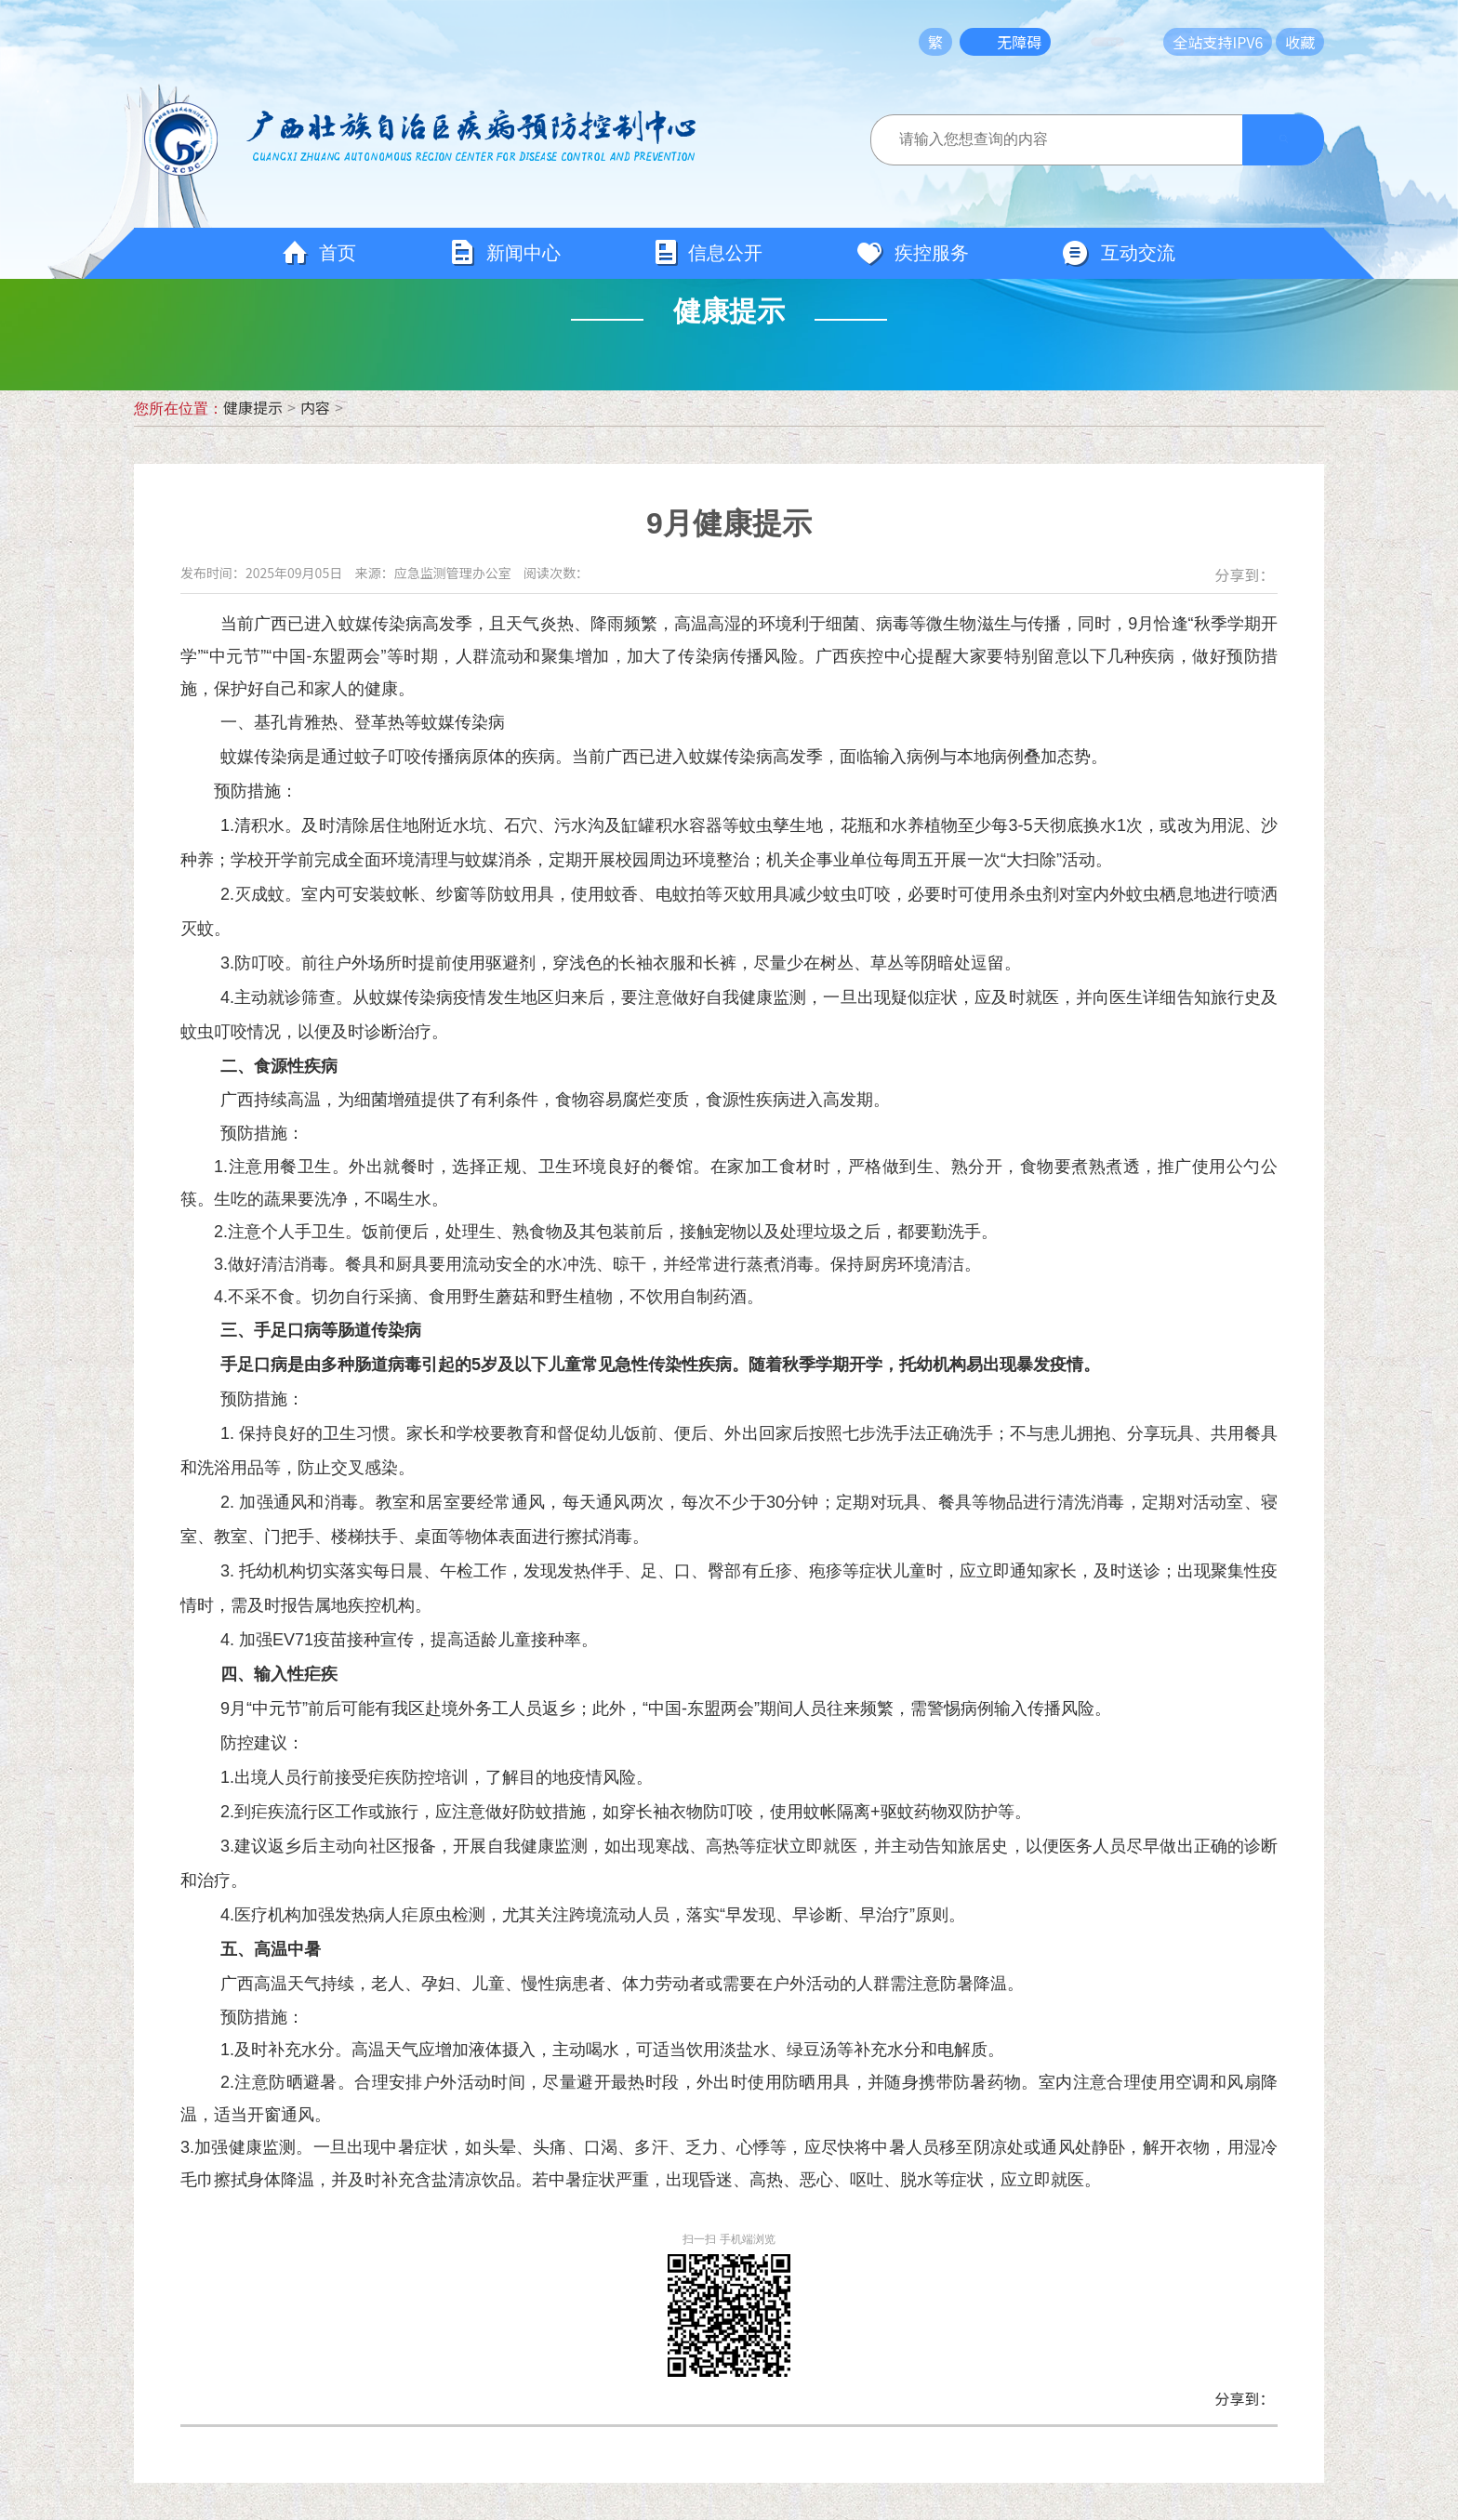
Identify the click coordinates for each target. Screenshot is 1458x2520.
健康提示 (253, 407)
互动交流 (1118, 254)
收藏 (1300, 42)
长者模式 (1121, 42)
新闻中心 (505, 253)
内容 (315, 407)
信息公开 (708, 253)
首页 (319, 254)
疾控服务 (912, 254)
